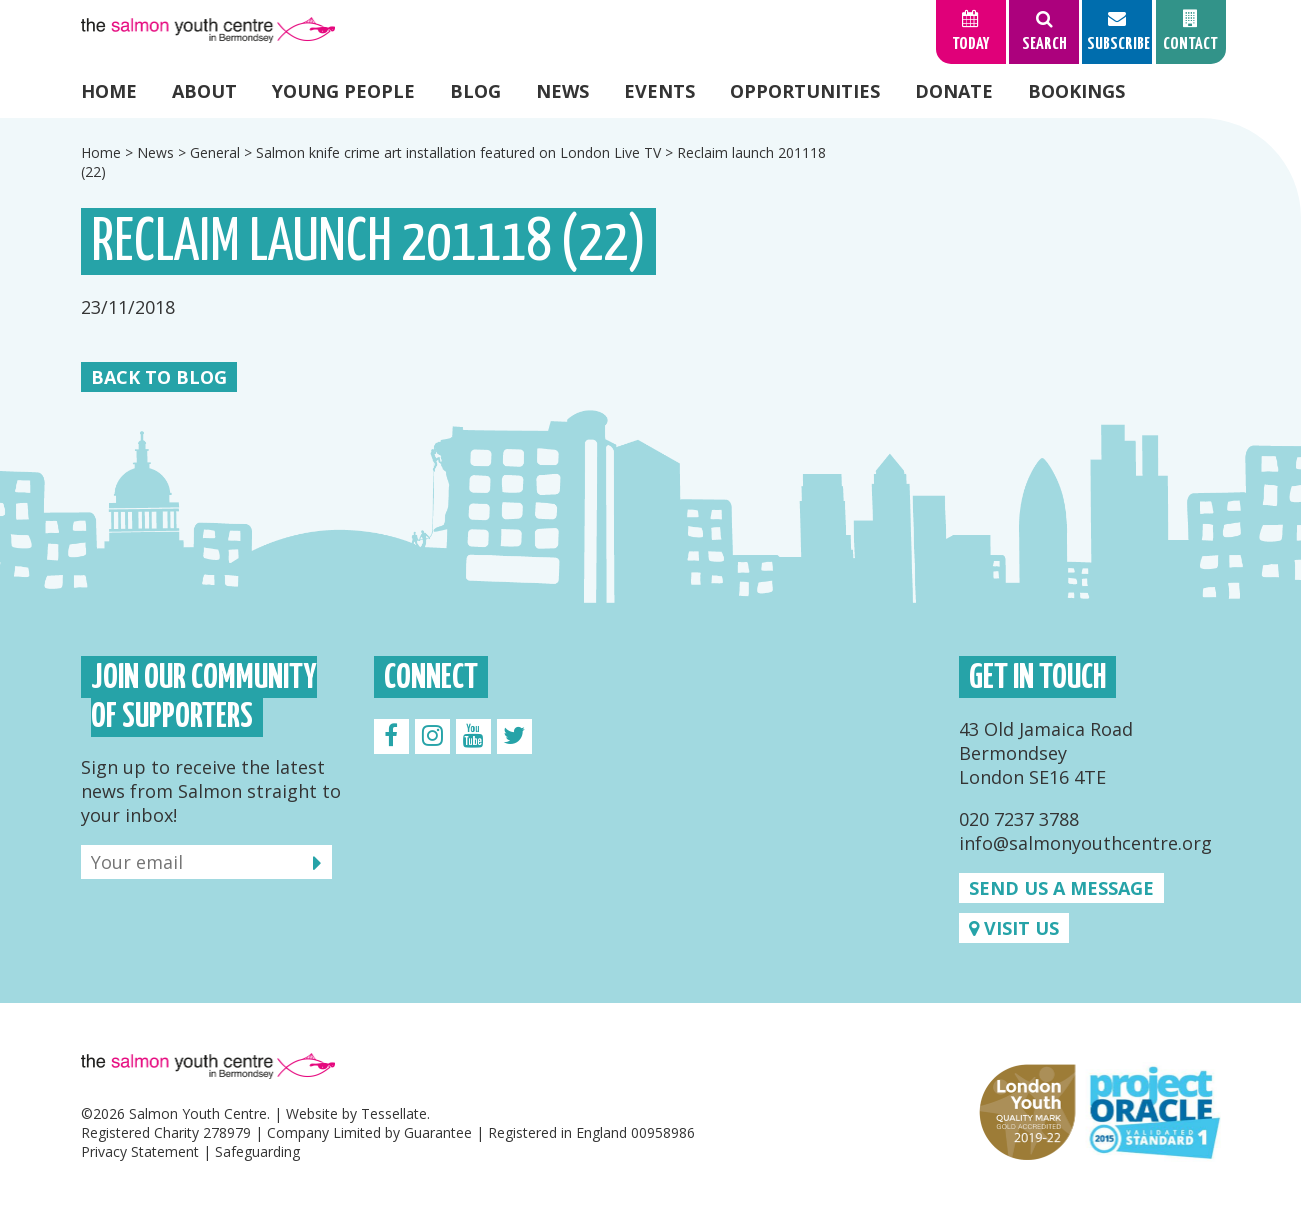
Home (109, 91)
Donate (954, 91)
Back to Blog (159, 377)
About (204, 91)
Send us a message (1061, 888)
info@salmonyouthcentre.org (1085, 843)
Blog (475, 91)
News (562, 91)
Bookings (1076, 91)
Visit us (1014, 928)
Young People (343, 91)
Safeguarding (257, 1151)
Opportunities (805, 91)
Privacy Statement (140, 1151)
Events (659, 91)
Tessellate (394, 1113)
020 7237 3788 (1019, 819)
